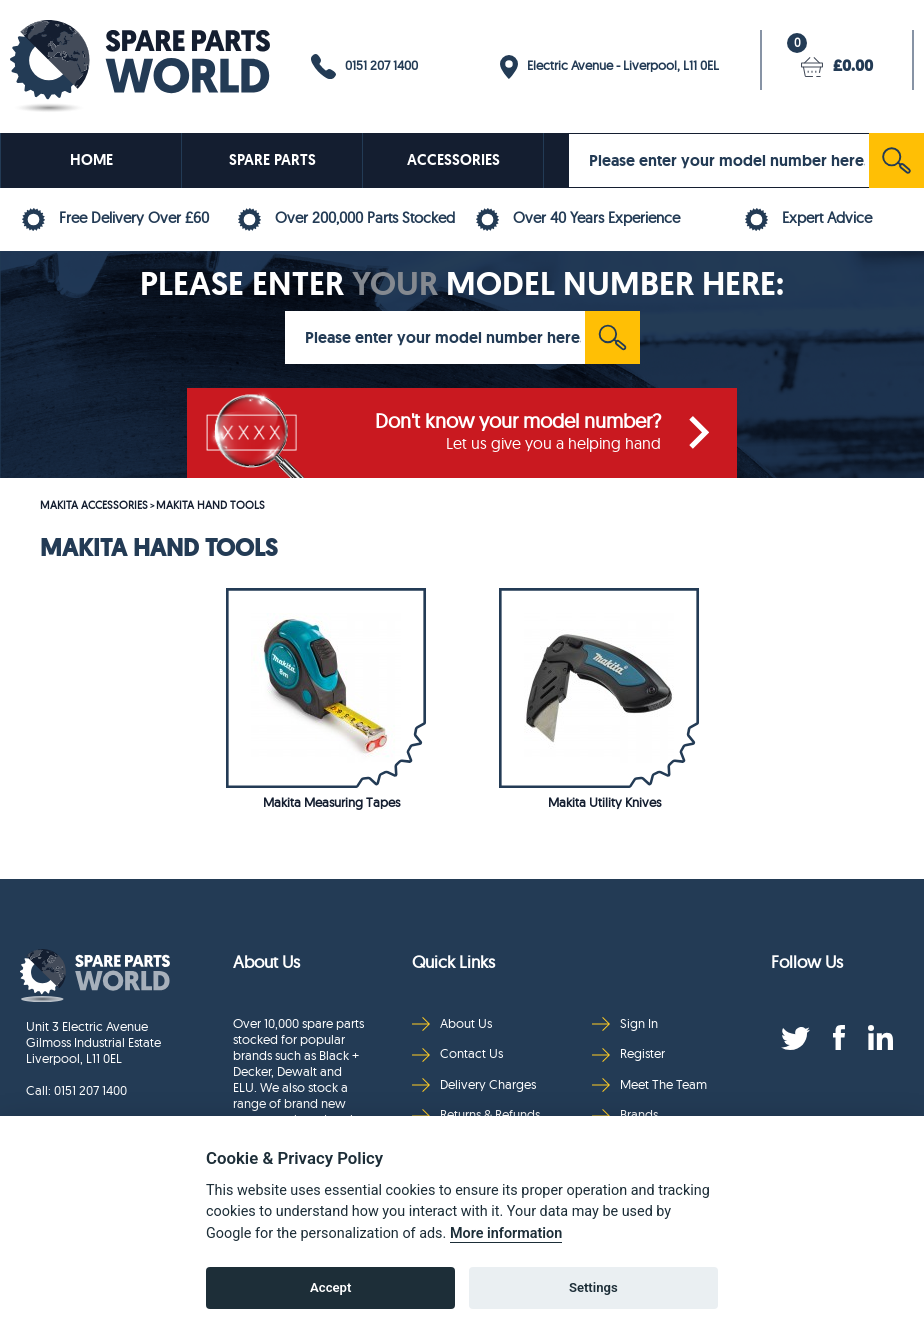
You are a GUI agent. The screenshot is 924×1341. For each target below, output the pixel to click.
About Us (452, 1023)
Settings (593, 1287)
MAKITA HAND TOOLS (210, 505)
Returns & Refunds (476, 1114)
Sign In (625, 1023)
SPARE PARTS (272, 160)
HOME (91, 160)
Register (628, 1053)
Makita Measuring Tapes (331, 802)
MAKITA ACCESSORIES (94, 505)
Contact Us (457, 1053)
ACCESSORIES (453, 160)
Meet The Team (649, 1084)
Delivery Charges (474, 1084)
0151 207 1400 (364, 66)
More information (506, 1233)
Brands (625, 1114)
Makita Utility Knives (604, 802)
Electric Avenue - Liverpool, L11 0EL (609, 67)
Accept (330, 1287)
